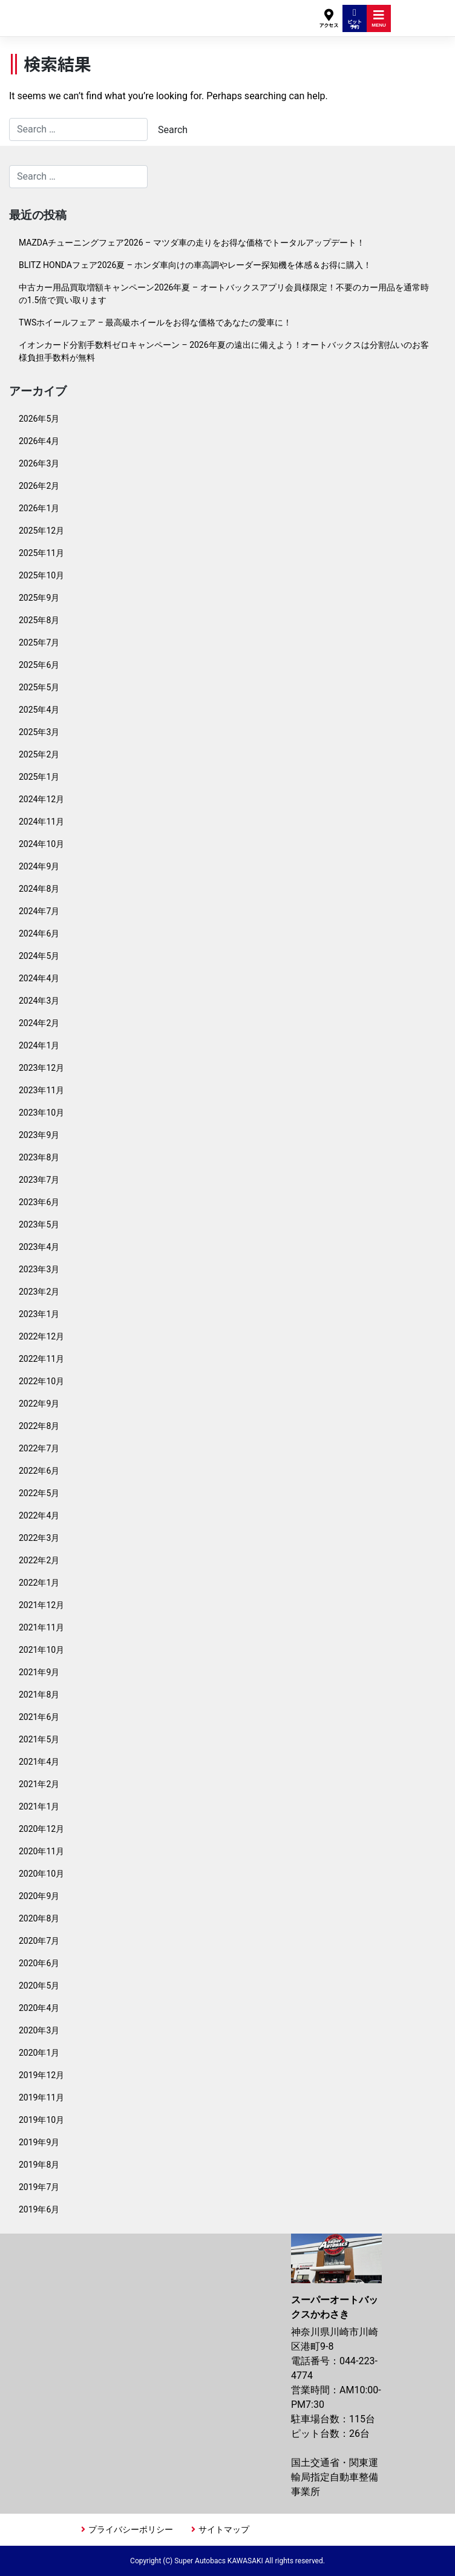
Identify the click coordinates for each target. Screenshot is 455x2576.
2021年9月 (39, 1672)
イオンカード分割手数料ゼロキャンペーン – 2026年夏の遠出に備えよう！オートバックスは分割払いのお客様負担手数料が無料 (224, 351)
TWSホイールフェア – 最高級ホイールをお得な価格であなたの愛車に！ (155, 322)
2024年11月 (41, 821)
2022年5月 (39, 1493)
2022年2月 (39, 1560)
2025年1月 (39, 777)
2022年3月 (39, 1538)
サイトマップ (223, 2529)
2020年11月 (41, 1851)
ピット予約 (354, 19)
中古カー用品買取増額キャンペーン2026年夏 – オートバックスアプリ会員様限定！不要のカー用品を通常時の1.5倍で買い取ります (224, 294)
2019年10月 (41, 2120)
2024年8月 (39, 889)
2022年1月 (39, 1582)
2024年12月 (41, 799)
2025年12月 (41, 530)
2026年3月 (39, 463)
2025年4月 (39, 709)
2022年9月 (39, 1403)
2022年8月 (39, 1426)
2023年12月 (41, 1068)
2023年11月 (41, 1090)
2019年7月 (39, 2187)
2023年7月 (39, 1180)
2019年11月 (41, 2097)
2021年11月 (41, 1627)
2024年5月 (39, 956)
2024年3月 (39, 1000)
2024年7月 (39, 911)
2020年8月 (39, 1918)
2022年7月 (39, 1448)
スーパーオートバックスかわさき (123, 12)
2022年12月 (41, 1336)
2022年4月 (39, 1515)
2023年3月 (39, 1269)
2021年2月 (39, 1784)
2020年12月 (41, 1829)
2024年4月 (39, 978)
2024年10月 (41, 844)
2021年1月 (39, 1806)
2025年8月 (39, 620)
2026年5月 (39, 418)
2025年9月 (39, 598)
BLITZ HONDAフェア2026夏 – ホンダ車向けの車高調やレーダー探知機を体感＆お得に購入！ (195, 265)
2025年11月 (41, 553)
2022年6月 (39, 1471)
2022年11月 (41, 1359)
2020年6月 (39, 1963)
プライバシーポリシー (130, 2529)
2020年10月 (41, 1873)
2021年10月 (41, 1650)
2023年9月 (39, 1135)
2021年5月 (39, 1739)
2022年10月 (41, 1381)
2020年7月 (39, 1941)
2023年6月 (39, 1202)
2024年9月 (39, 866)
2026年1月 (39, 508)
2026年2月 (39, 486)
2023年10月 (41, 1112)
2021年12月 (41, 1605)
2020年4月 (39, 2008)
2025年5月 (39, 687)
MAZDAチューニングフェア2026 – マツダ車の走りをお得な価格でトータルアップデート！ (192, 242)
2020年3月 (39, 2030)
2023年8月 (39, 1157)
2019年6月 (39, 2209)
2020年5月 (39, 1985)
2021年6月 (39, 1717)
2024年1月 (39, 1045)
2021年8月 (39, 1694)
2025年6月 (39, 665)
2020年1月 (39, 2053)
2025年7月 (39, 642)
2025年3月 (39, 732)
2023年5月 (39, 1224)
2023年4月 (39, 1247)
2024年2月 (39, 1023)
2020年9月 (39, 1896)
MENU (379, 18)
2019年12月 (41, 2075)
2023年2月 (39, 1291)
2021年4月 (39, 1762)
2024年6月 (39, 933)
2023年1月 (39, 1314)
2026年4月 (39, 441)
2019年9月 (39, 2142)
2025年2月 (39, 754)
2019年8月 (39, 2164)
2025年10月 (41, 575)
